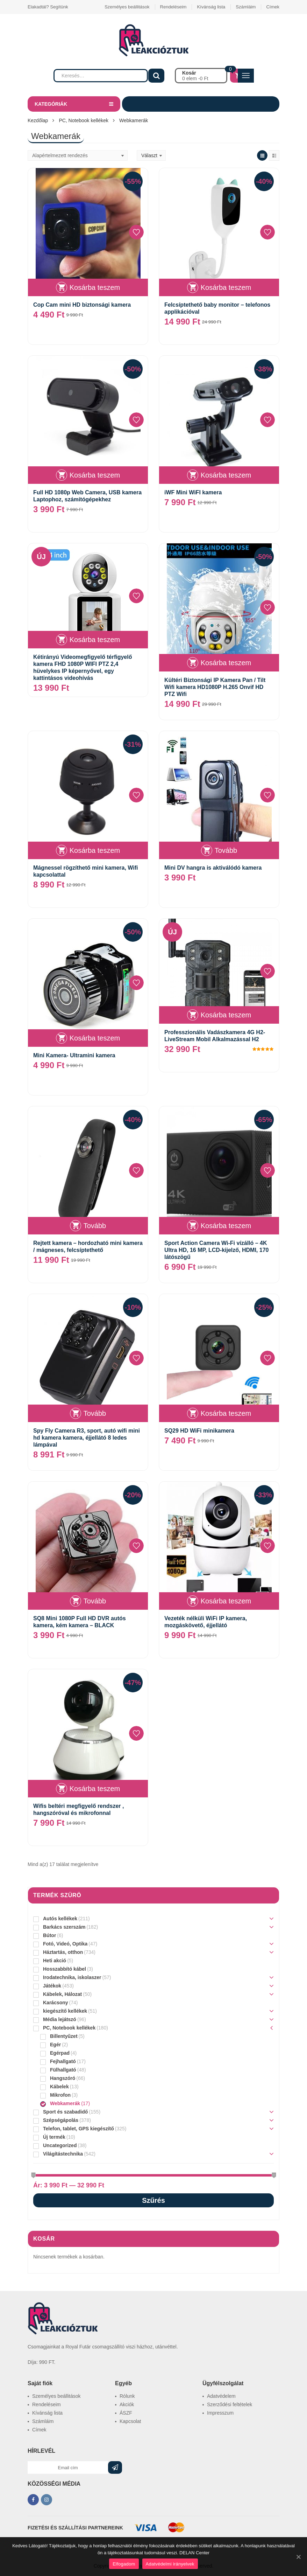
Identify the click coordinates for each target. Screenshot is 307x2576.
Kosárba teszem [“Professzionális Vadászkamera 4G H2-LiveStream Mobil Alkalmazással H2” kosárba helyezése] (226, 1015)
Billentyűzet (64, 2036)
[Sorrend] (78, 155)
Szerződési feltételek (229, 2404)
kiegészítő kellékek (65, 2011)
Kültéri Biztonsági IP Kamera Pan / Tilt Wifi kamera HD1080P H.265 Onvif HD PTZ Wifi (214, 687)
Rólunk (127, 2396)
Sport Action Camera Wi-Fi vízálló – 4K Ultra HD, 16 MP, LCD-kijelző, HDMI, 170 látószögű (216, 1250)
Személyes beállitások (127, 6)
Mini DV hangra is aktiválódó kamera (213, 868)
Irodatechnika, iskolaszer (72, 1977)
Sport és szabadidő (65, 2112)
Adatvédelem (221, 2396)
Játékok (52, 1986)
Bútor (49, 1935)
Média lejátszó (59, 2019)
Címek (272, 6)
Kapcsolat (130, 2421)
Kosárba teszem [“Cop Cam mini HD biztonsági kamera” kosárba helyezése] (95, 287)
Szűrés (153, 2200)
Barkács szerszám (64, 1927)
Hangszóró (62, 2078)
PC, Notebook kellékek (83, 120)
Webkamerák (65, 2103)
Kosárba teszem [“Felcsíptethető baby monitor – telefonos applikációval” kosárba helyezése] (226, 287)
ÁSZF (126, 2413)
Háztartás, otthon (63, 1952)
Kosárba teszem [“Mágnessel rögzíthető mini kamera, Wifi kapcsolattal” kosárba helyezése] (95, 850)
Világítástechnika (63, 2154)
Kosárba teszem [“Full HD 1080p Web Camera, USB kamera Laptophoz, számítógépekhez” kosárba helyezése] (95, 475)
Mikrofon (60, 2095)
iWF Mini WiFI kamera (193, 492)
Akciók (127, 2404)
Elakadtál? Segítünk (48, 6)
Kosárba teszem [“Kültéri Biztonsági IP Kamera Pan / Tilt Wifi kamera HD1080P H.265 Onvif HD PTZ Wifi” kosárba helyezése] (226, 663)
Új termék (54, 2137)
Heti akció (54, 1960)
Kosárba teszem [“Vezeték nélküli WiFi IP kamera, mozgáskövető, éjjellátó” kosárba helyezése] (226, 1601)
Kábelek (59, 2086)
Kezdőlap (38, 120)
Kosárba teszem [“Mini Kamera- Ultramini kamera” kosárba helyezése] (95, 1038)
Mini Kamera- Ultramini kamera (74, 1055)
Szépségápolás (60, 2120)
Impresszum (220, 2413)
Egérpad (60, 2053)
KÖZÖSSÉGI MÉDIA (54, 2484)
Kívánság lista (211, 6)
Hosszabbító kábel (64, 1969)
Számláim (246, 6)
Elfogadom (124, 2564)
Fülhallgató (63, 2070)
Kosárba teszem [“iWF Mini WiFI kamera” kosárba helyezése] (226, 475)
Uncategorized (60, 2145)
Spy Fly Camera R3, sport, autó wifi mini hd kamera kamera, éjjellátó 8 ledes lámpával (86, 1438)
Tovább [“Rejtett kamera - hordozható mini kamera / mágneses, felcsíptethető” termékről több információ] (95, 1226)
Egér (55, 2044)
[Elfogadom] (298, 2556)
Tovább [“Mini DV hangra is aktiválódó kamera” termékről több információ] (226, 850)
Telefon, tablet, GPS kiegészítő (78, 2128)
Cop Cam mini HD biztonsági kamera (82, 305)
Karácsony (55, 2002)
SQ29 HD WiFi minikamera (199, 1431)
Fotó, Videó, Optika (65, 1944)
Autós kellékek (60, 1918)
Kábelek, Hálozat (62, 1994)
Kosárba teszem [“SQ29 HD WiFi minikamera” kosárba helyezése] (226, 1413)
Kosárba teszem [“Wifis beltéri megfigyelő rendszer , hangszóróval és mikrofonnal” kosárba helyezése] (95, 1788)
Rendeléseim (173, 6)
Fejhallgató (63, 2061)
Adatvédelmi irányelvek (170, 2564)
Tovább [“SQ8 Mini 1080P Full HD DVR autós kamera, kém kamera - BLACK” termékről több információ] (95, 1601)
